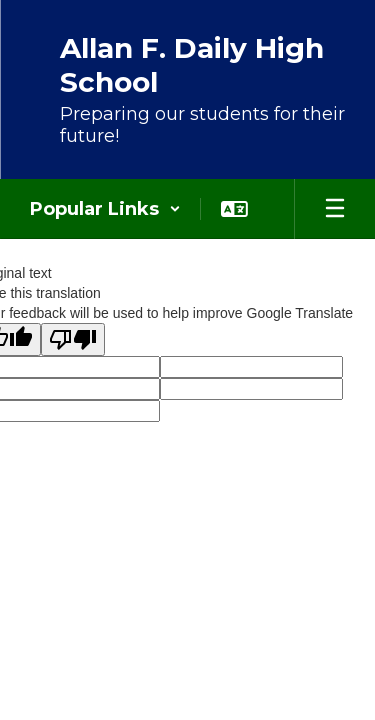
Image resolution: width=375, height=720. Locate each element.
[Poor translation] (73, 339)
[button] (105, 209)
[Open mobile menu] (335, 209)
